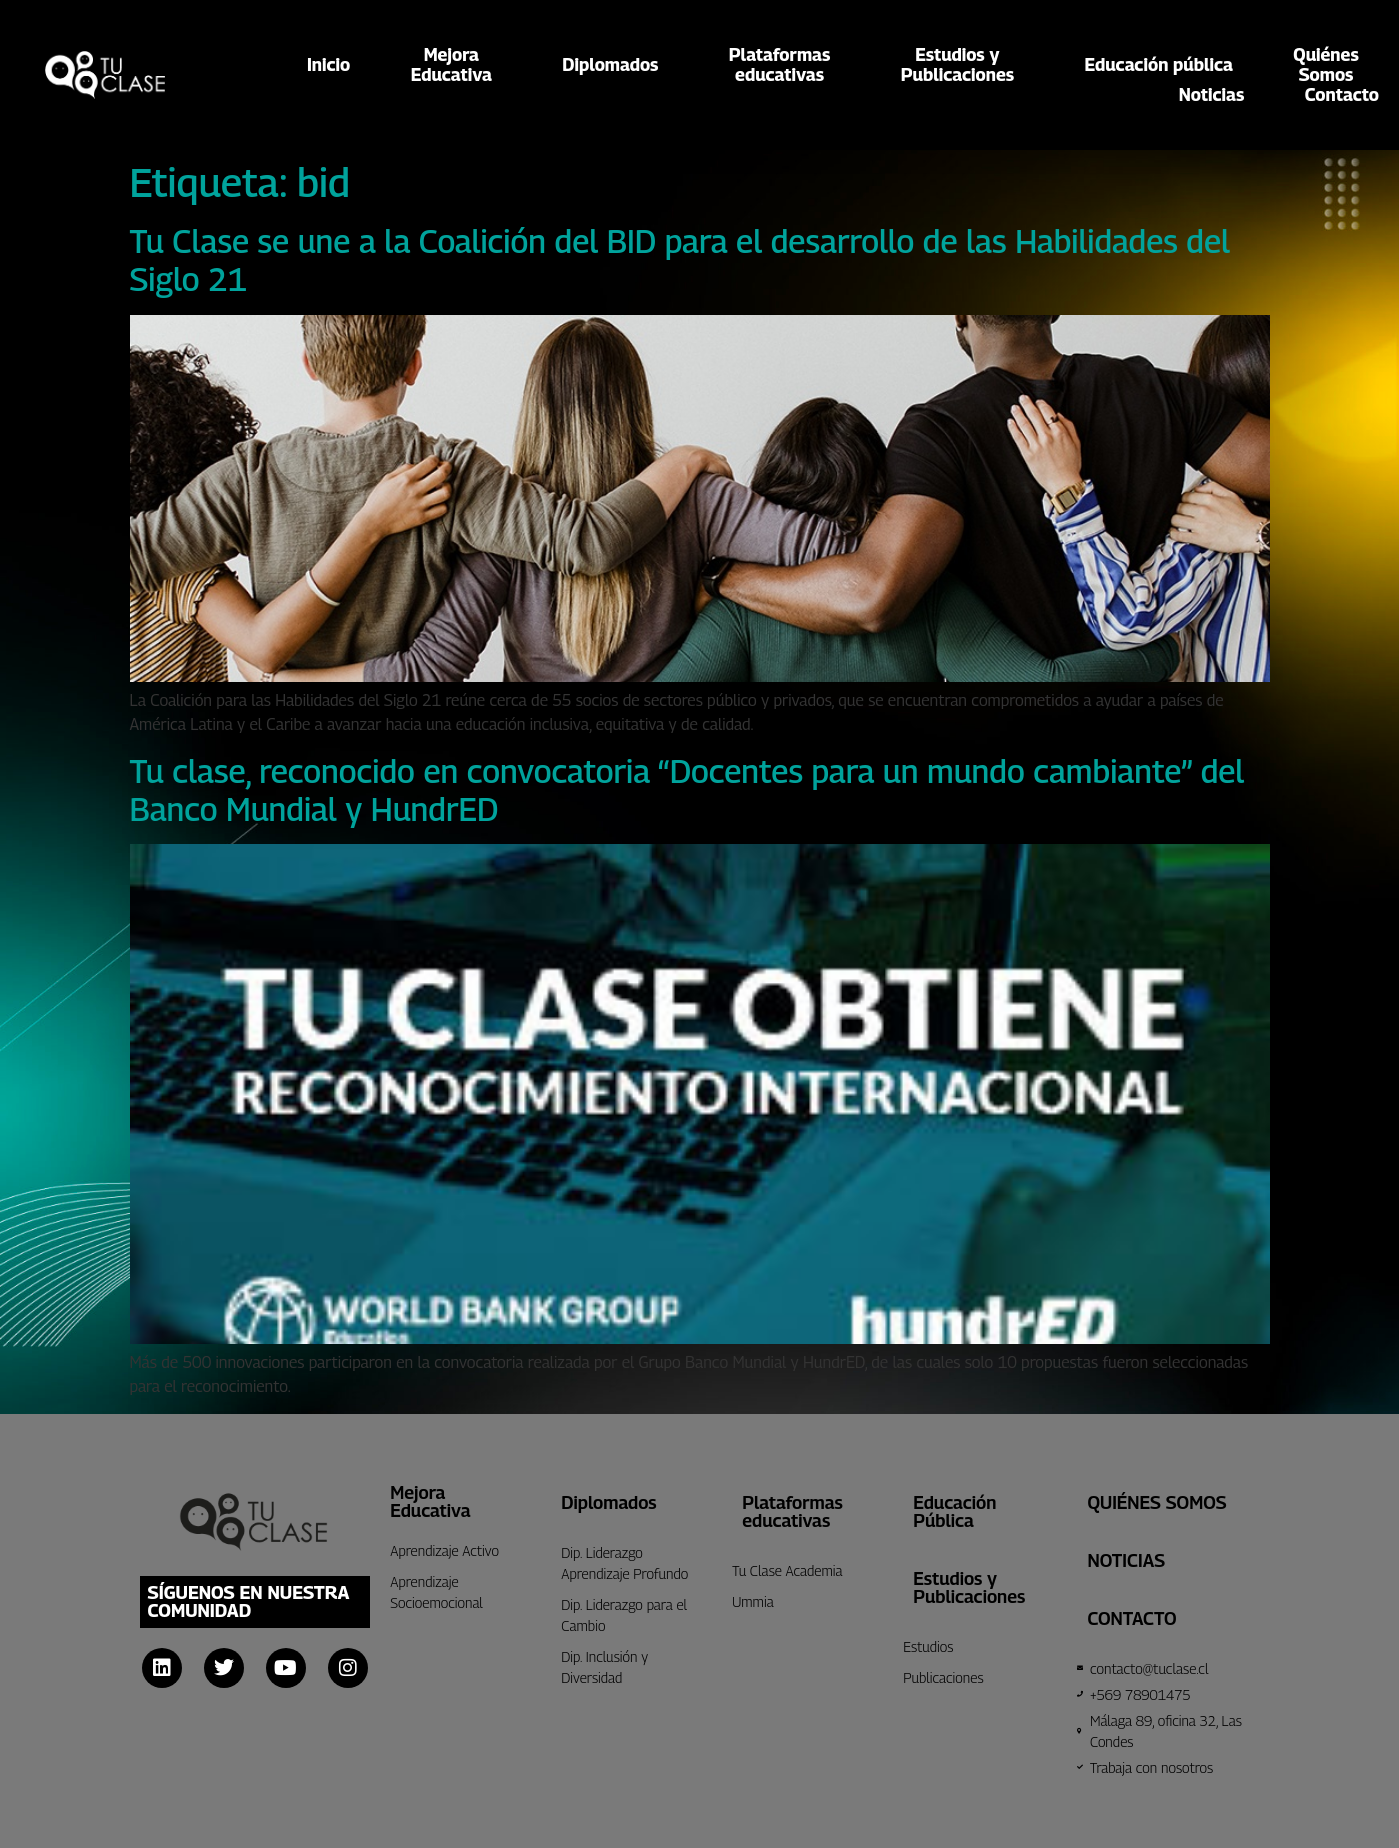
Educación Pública (954, 1511)
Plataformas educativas (792, 1511)
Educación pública (1159, 64)
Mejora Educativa (430, 1501)
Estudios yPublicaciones (962, 65)
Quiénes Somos (1156, 1502)
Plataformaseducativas (784, 65)
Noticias (1212, 95)
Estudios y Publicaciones (969, 1587)
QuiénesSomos (1325, 65)
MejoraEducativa (456, 65)
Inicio (328, 64)
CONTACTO (1131, 1618)
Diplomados (615, 64)
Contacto (1342, 95)
